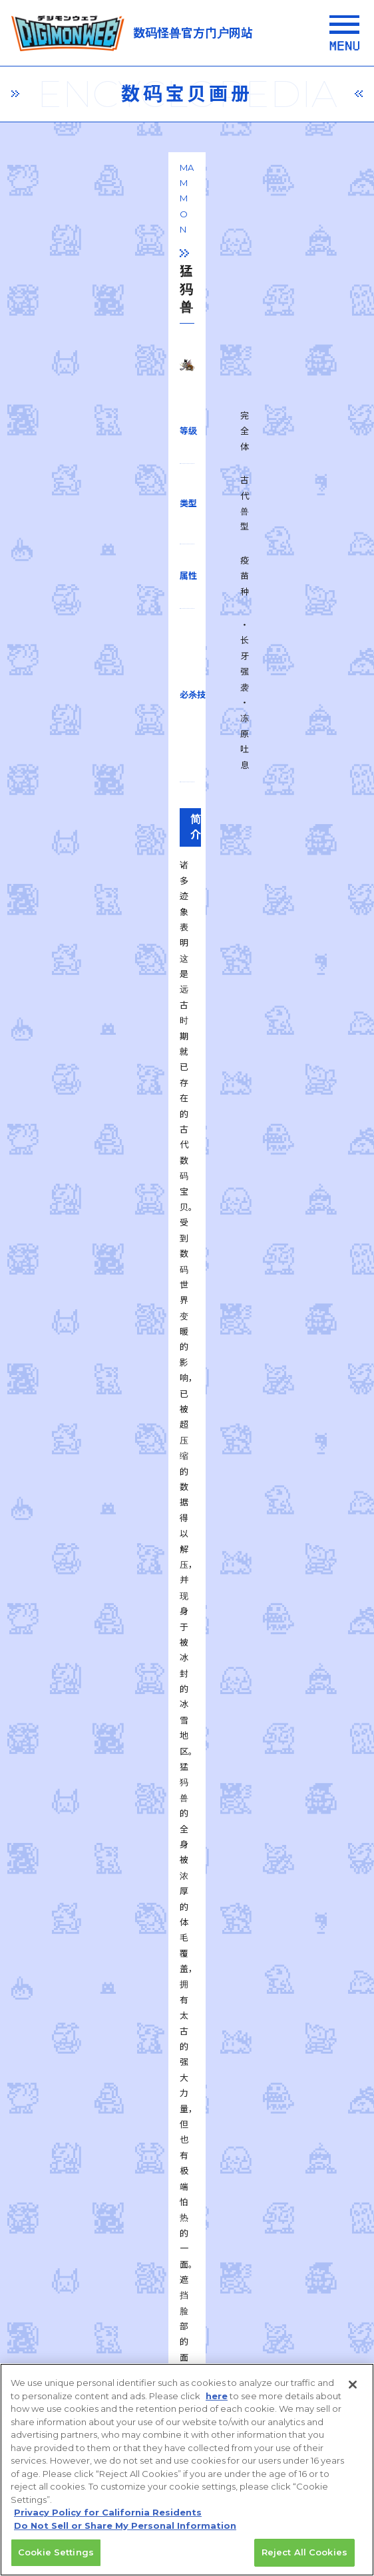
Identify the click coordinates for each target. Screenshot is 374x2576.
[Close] (352, 2390)
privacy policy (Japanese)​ (112, 2240)
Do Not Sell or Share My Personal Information (125, 2531)
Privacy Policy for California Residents (108, 2519)
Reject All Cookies (304, 2558)
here (217, 2402)
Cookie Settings (56, 2558)
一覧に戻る (187, 1762)
